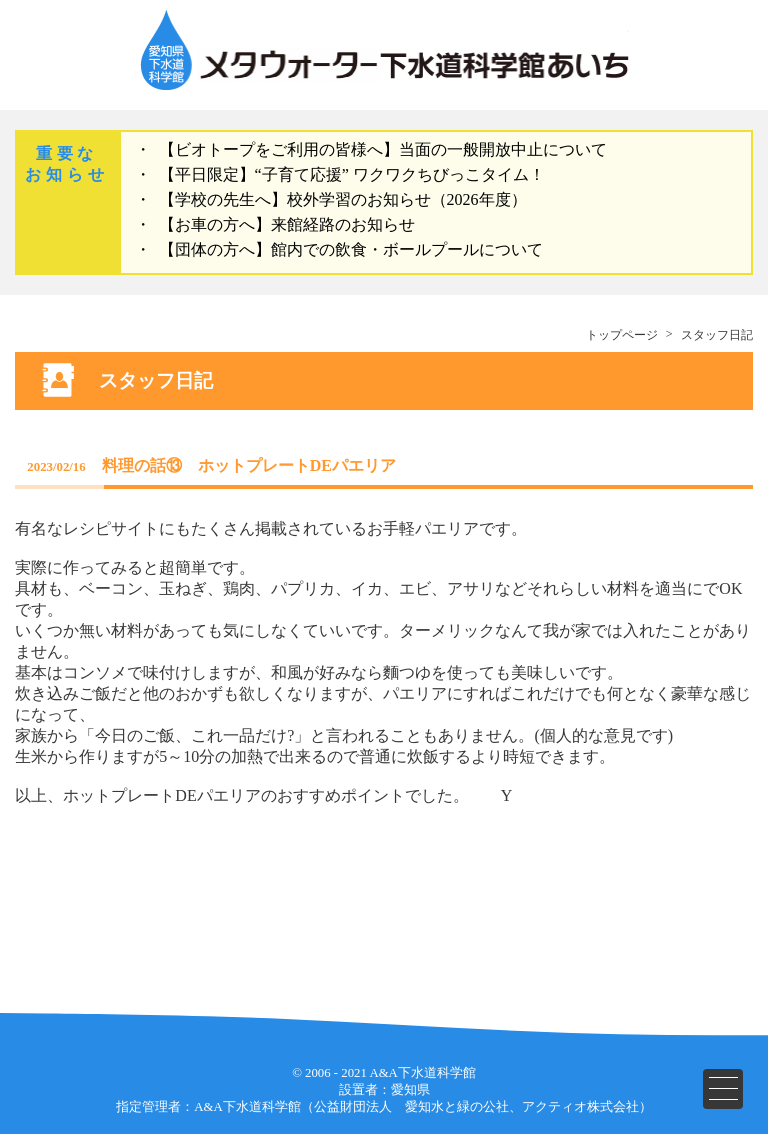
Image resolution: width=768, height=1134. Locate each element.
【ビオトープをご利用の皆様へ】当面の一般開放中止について (383, 149)
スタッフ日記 (717, 335)
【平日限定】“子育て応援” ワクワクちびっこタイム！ (352, 174)
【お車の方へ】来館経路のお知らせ (287, 224)
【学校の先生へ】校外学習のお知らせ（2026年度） (343, 199)
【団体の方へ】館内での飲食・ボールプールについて (351, 249)
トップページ (622, 335)
